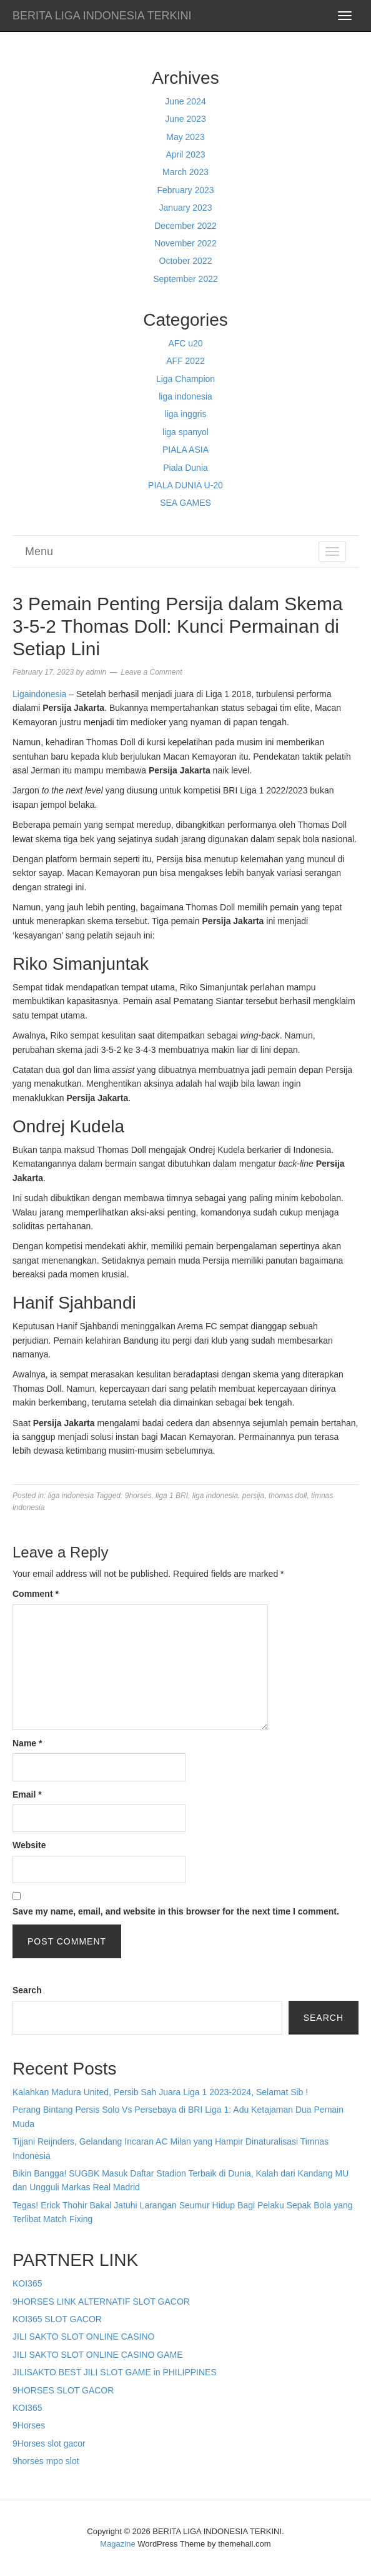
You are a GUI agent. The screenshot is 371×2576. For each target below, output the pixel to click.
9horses (138, 1495)
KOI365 (27, 2283)
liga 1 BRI (172, 1495)
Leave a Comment (151, 672)
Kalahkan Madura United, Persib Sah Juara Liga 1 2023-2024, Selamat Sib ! (160, 2092)
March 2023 (185, 172)
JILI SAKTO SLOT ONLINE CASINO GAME (97, 2355)
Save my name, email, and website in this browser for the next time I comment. (175, 1911)
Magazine (117, 2543)
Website (29, 1845)
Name (27, 1743)
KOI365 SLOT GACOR (57, 2319)
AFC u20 (185, 343)
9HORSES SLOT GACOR (63, 2390)
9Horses (28, 2425)
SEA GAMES (185, 503)
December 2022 (185, 226)
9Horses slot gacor (49, 2443)
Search (27, 1990)
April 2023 (185, 154)
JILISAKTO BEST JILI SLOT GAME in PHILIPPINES (114, 2372)
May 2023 (185, 137)
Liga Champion (185, 379)
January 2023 (185, 208)
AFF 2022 (185, 361)
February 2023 (185, 190)
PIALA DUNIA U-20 (185, 485)
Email (27, 1794)
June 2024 (185, 101)
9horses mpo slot (45, 2461)
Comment (35, 1594)
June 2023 (185, 119)
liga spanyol (185, 432)
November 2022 (185, 243)
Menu (39, 551)
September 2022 (185, 279)
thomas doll (288, 1495)
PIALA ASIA (185, 450)
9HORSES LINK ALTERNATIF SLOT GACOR (101, 2302)
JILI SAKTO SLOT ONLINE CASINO (83, 2337)
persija (253, 1495)
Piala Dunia (185, 468)
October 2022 (185, 261)
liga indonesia (185, 396)
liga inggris (186, 414)
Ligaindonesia (39, 694)
